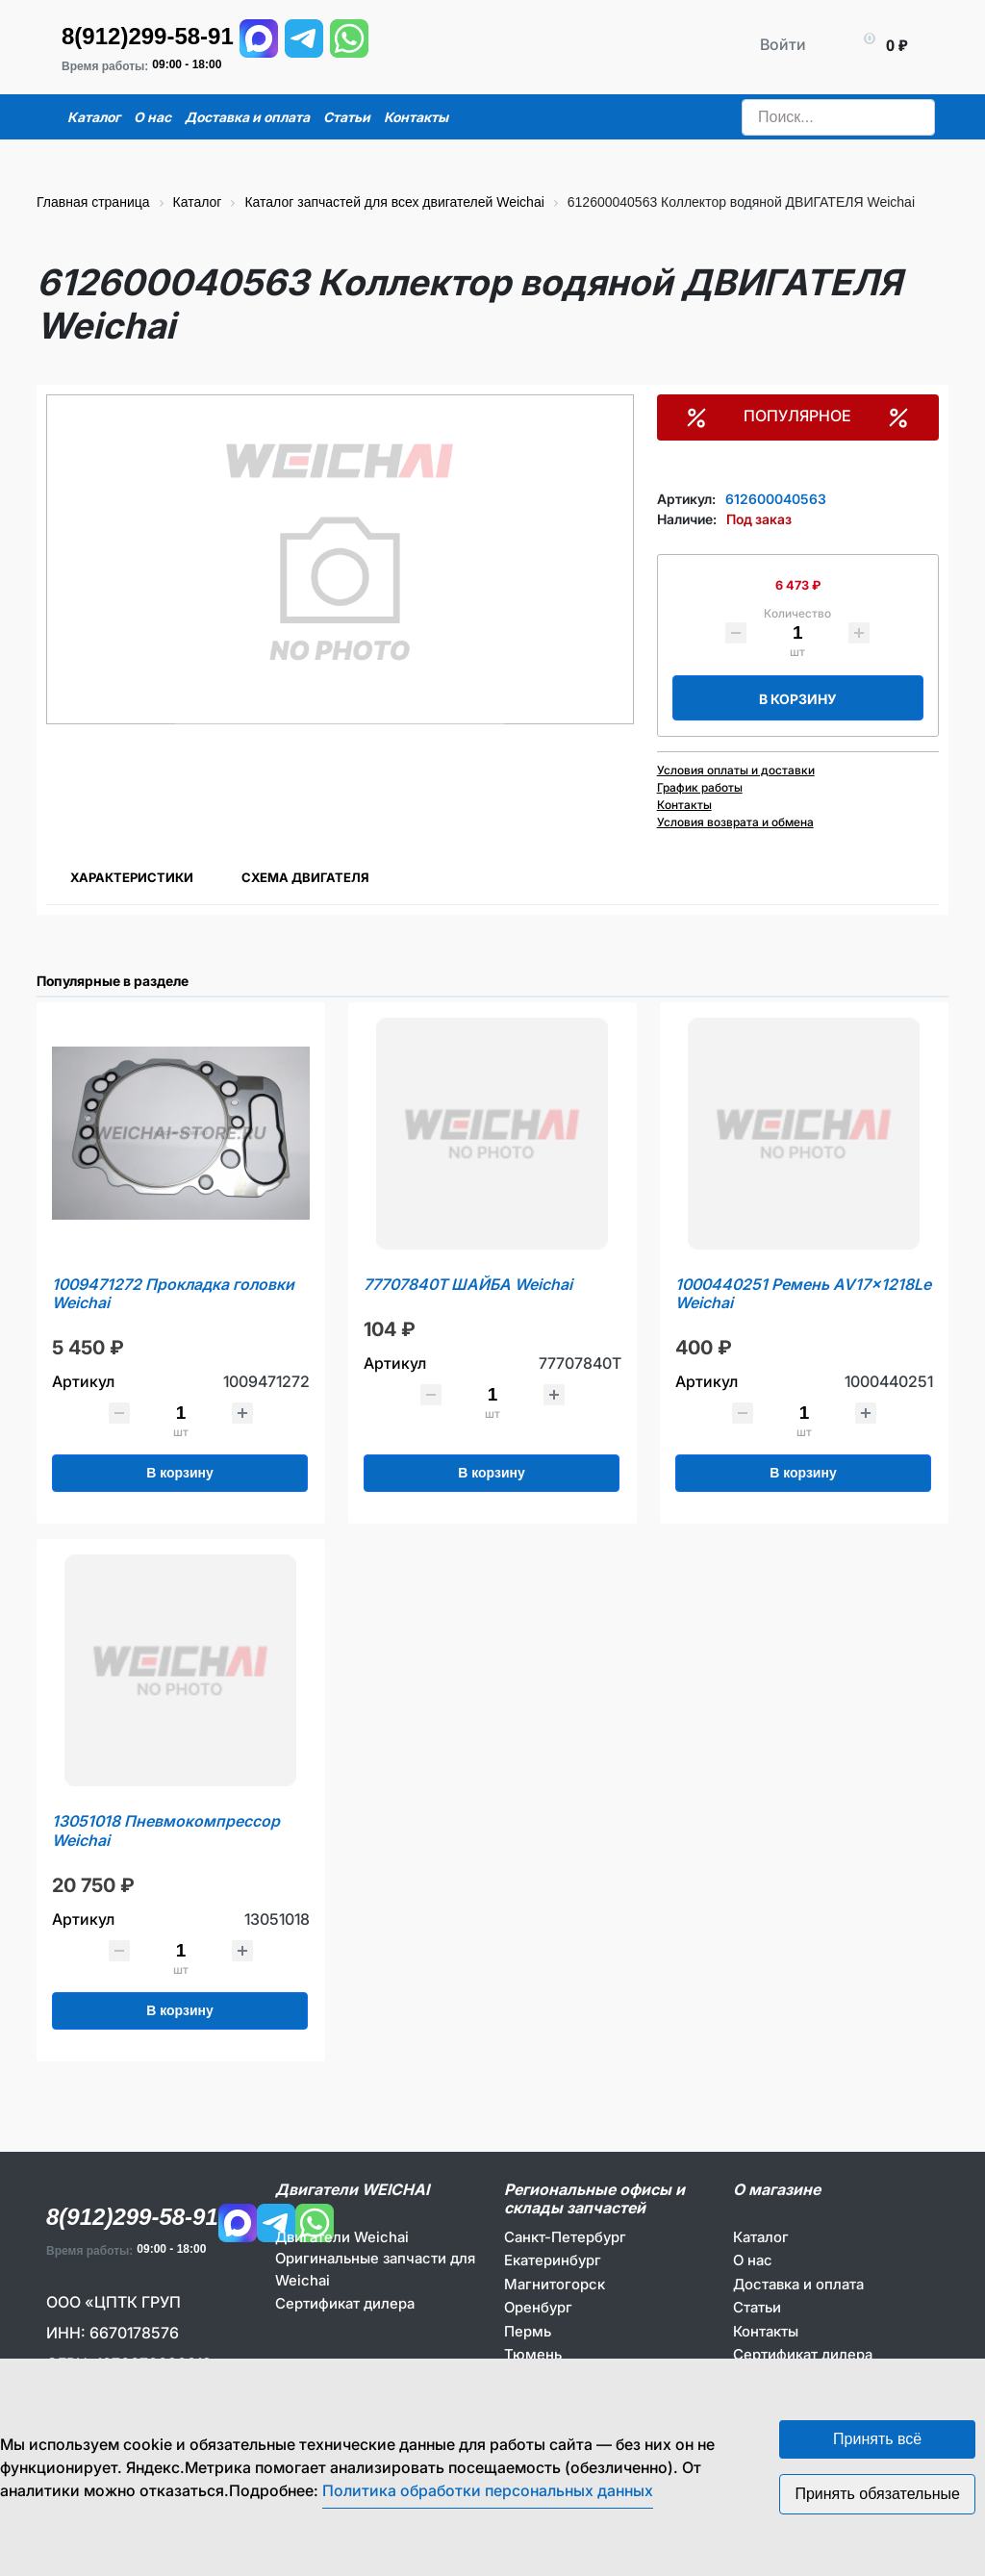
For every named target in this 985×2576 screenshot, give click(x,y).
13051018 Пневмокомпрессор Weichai (166, 1830)
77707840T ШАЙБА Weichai (468, 1284)
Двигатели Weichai (342, 2237)
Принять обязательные (877, 2494)
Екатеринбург (552, 2260)
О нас (752, 2260)
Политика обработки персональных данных (487, 2490)
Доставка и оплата (798, 2284)
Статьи (757, 2307)
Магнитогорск (554, 2284)
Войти (783, 44)
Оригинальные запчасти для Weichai (375, 2269)
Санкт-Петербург (565, 2237)
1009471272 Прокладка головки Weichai (173, 1293)
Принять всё (877, 2439)
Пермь (527, 2331)
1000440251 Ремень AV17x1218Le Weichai (803, 1293)
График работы (700, 787)
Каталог (761, 2237)
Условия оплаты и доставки (736, 770)
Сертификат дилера (345, 2303)
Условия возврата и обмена (735, 822)
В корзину (798, 699)
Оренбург (538, 2307)
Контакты (684, 804)
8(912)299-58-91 (148, 36)
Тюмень (533, 2354)
